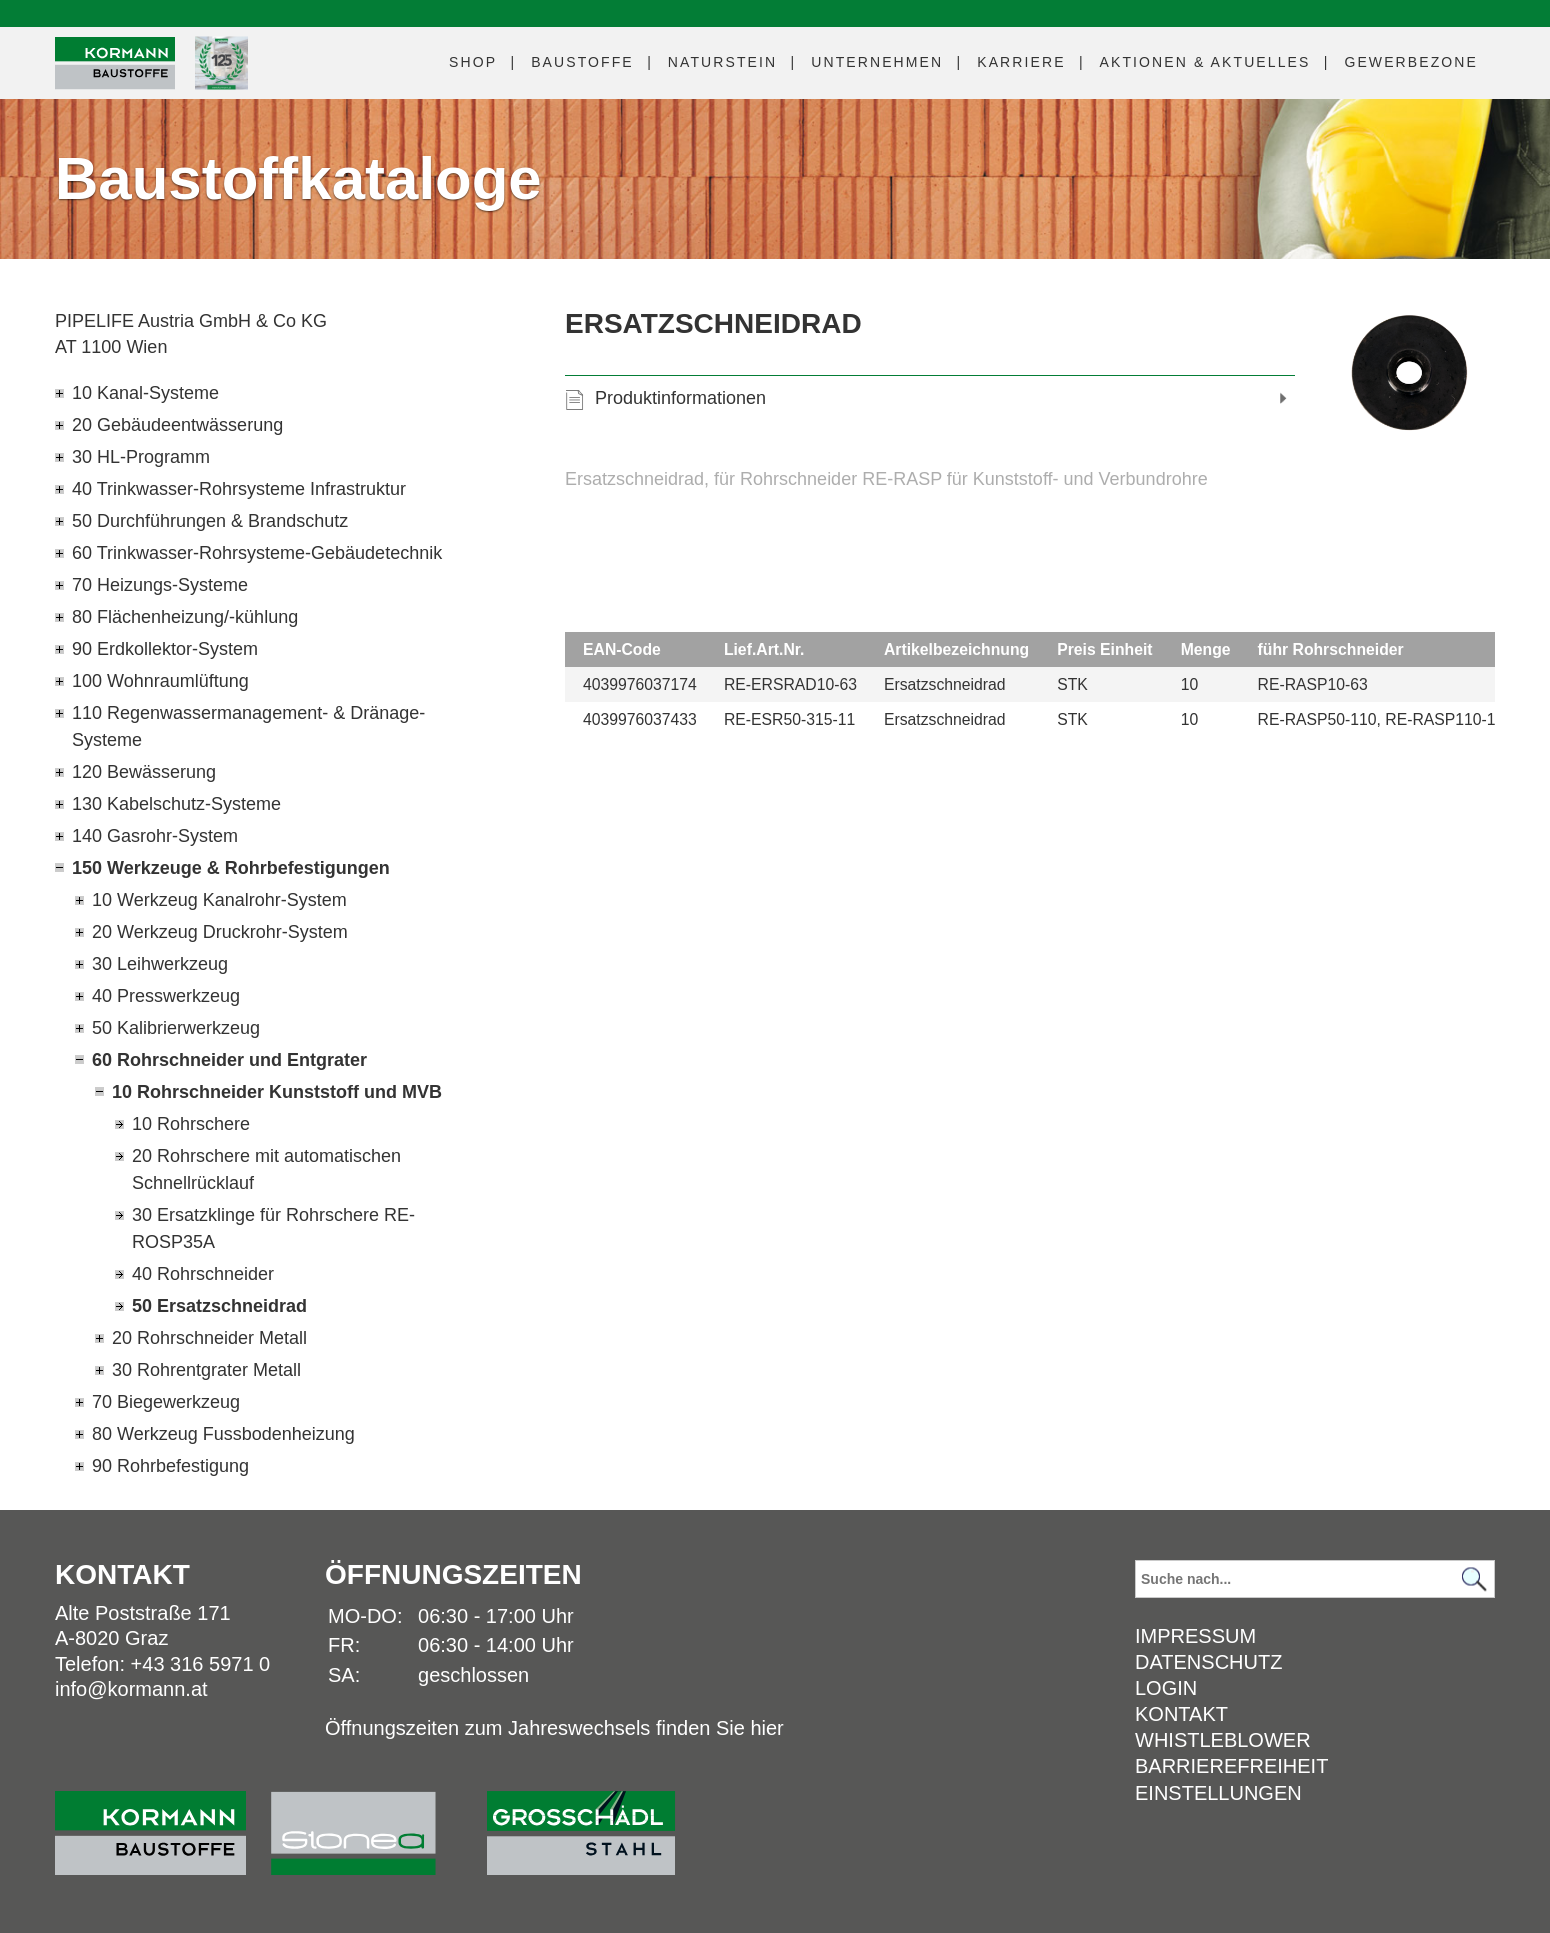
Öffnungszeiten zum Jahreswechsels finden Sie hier (554, 1728)
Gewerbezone (1411, 62)
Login (1166, 1688)
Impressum (1195, 1636)
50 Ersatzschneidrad (219, 1306)
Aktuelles (1205, 62)
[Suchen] (1474, 1579)
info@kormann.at (131, 1689)
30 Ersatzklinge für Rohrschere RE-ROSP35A (273, 1228)
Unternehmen (877, 62)
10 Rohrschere (191, 1124)
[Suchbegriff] (1315, 1579)
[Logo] (115, 63)
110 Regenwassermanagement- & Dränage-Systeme (248, 726)
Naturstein (722, 62)
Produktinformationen (680, 398)
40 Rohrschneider (203, 1274)
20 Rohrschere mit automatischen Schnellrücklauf (266, 1169)
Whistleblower (1223, 1740)
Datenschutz (1208, 1662)
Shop (473, 62)
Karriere (1021, 62)
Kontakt (1181, 1714)
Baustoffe (582, 62)
